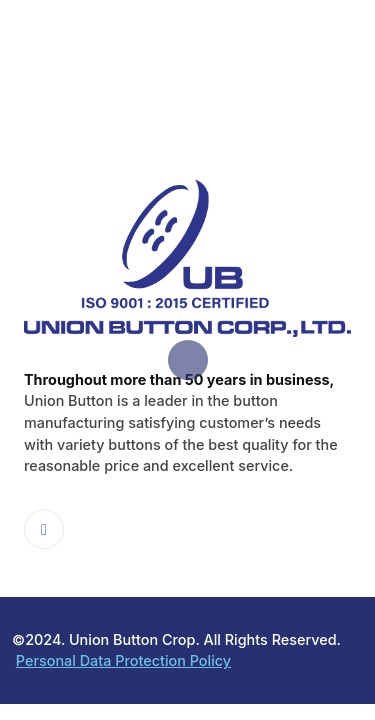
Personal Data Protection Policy (123, 660)
